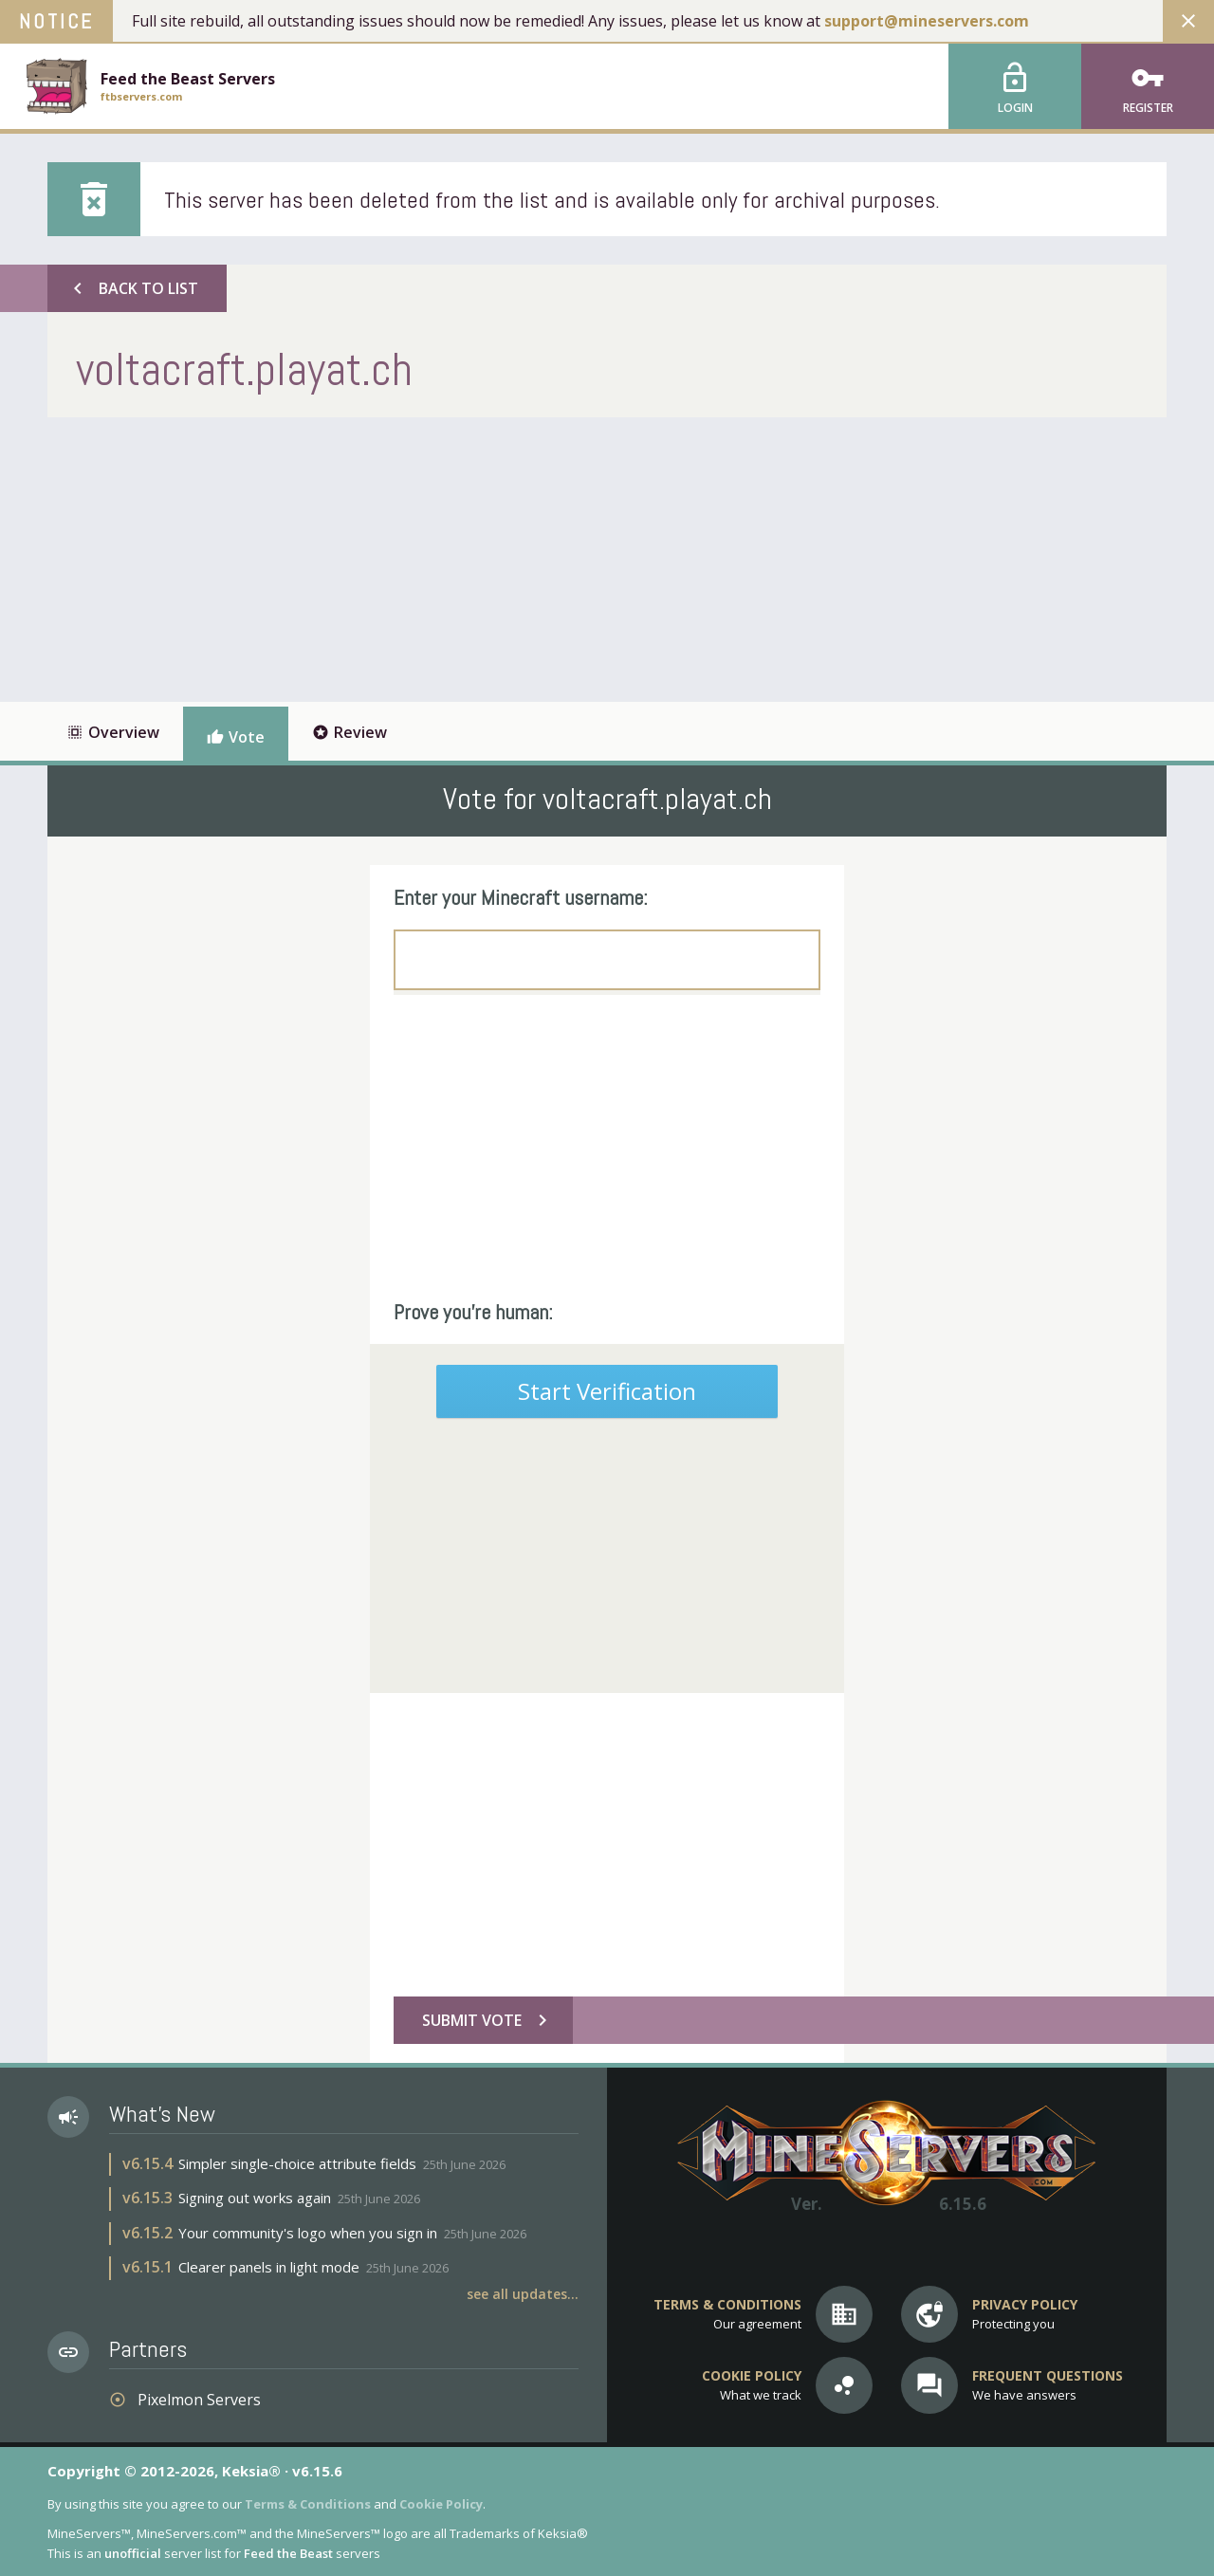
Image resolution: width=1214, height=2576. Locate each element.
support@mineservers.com (926, 20)
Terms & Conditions (308, 2503)
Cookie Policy (441, 2503)
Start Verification (607, 1391)
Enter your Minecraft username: (521, 897)
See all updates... (523, 2294)
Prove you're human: (473, 1311)
